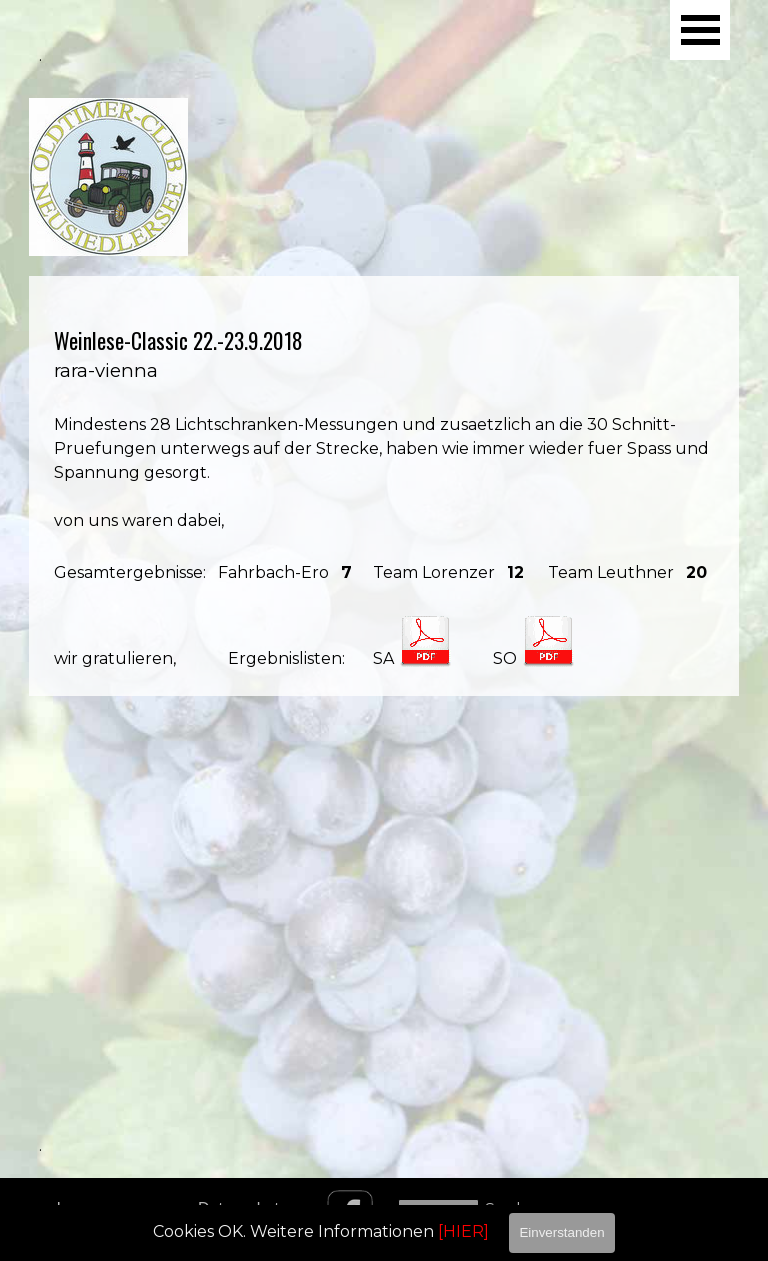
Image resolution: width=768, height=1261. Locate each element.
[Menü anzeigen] (700, 30)
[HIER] (463, 1231)
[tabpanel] (384, 486)
